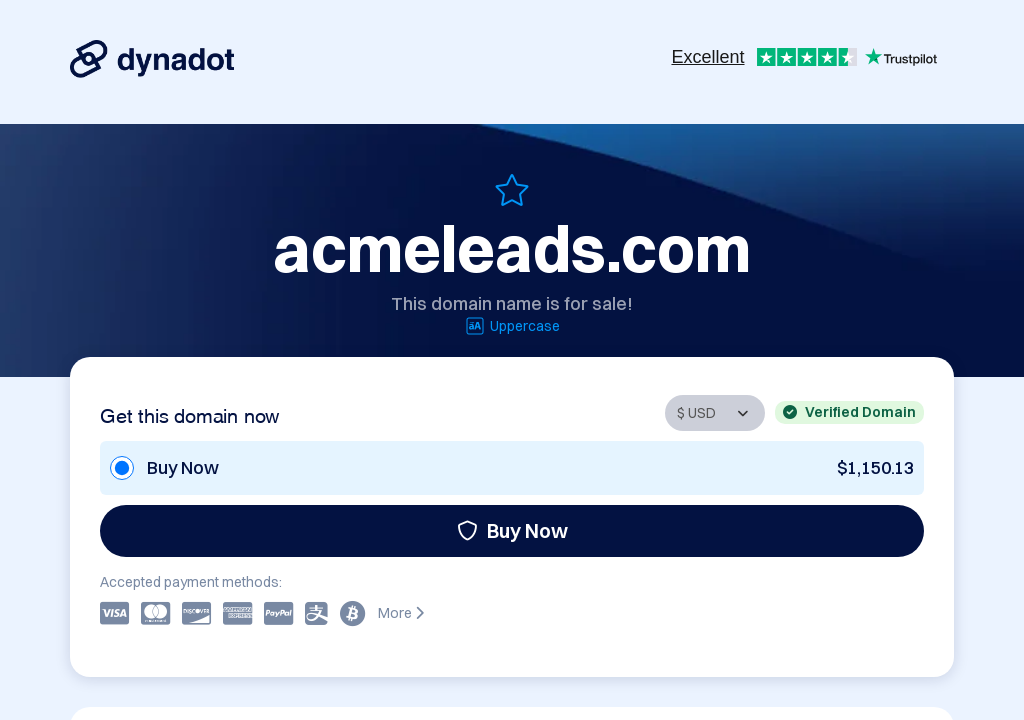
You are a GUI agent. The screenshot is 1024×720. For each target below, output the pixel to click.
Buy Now (512, 530)
